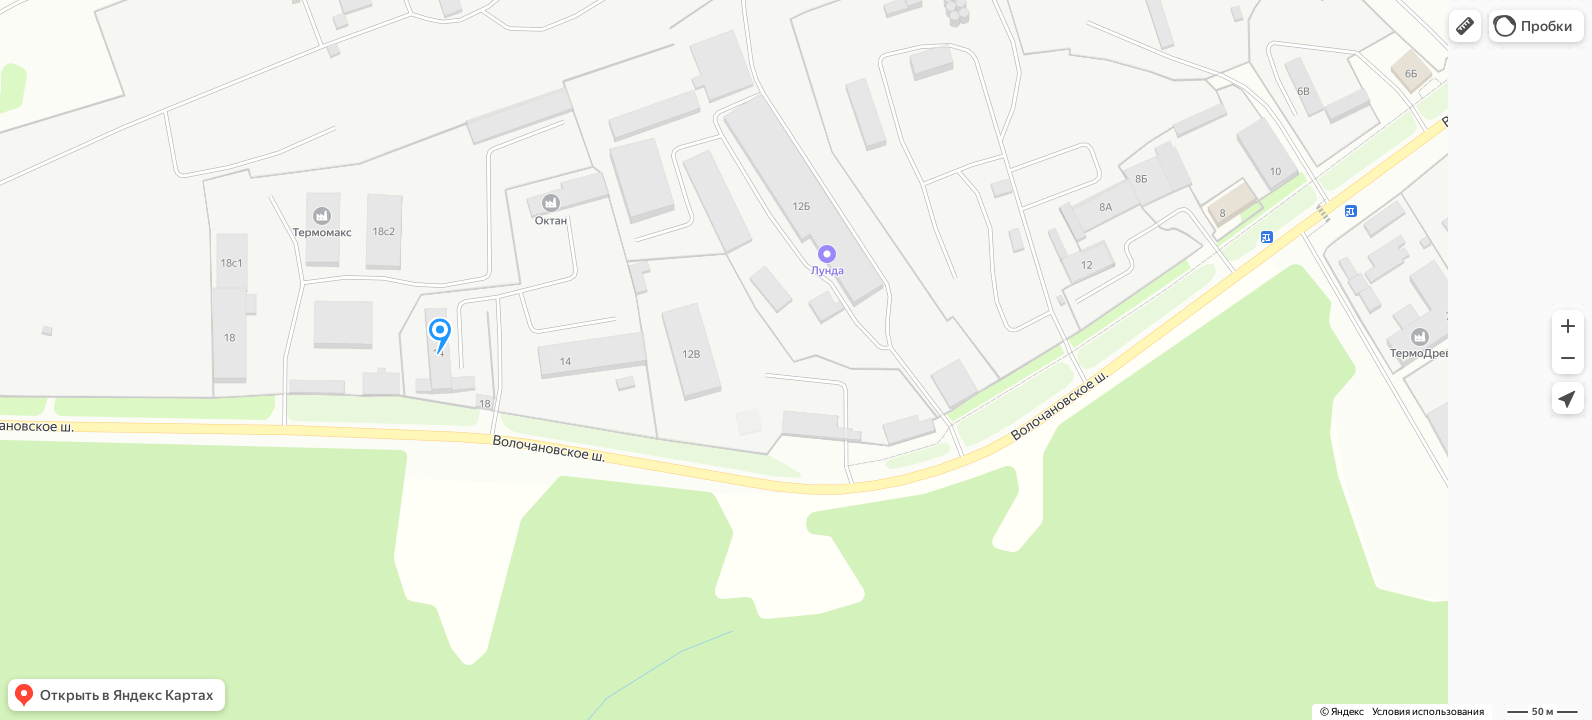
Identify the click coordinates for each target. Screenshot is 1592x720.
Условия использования (1428, 711)
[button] (1465, 26)
